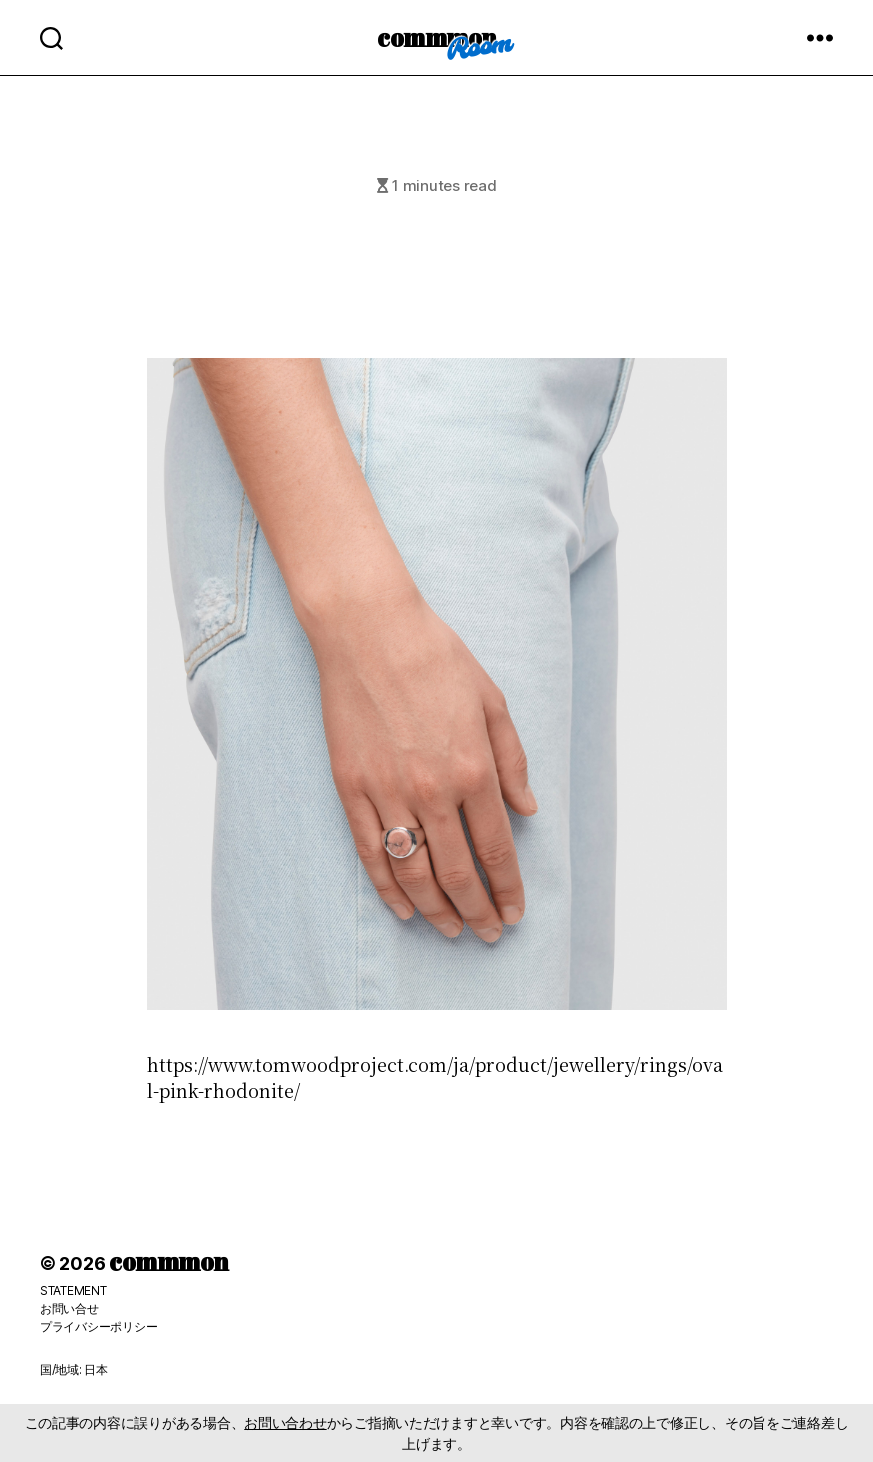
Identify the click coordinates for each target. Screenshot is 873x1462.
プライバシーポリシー (98, 1326)
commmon (436, 37)
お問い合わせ (285, 1422)
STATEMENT (73, 1290)
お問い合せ (69, 1308)
